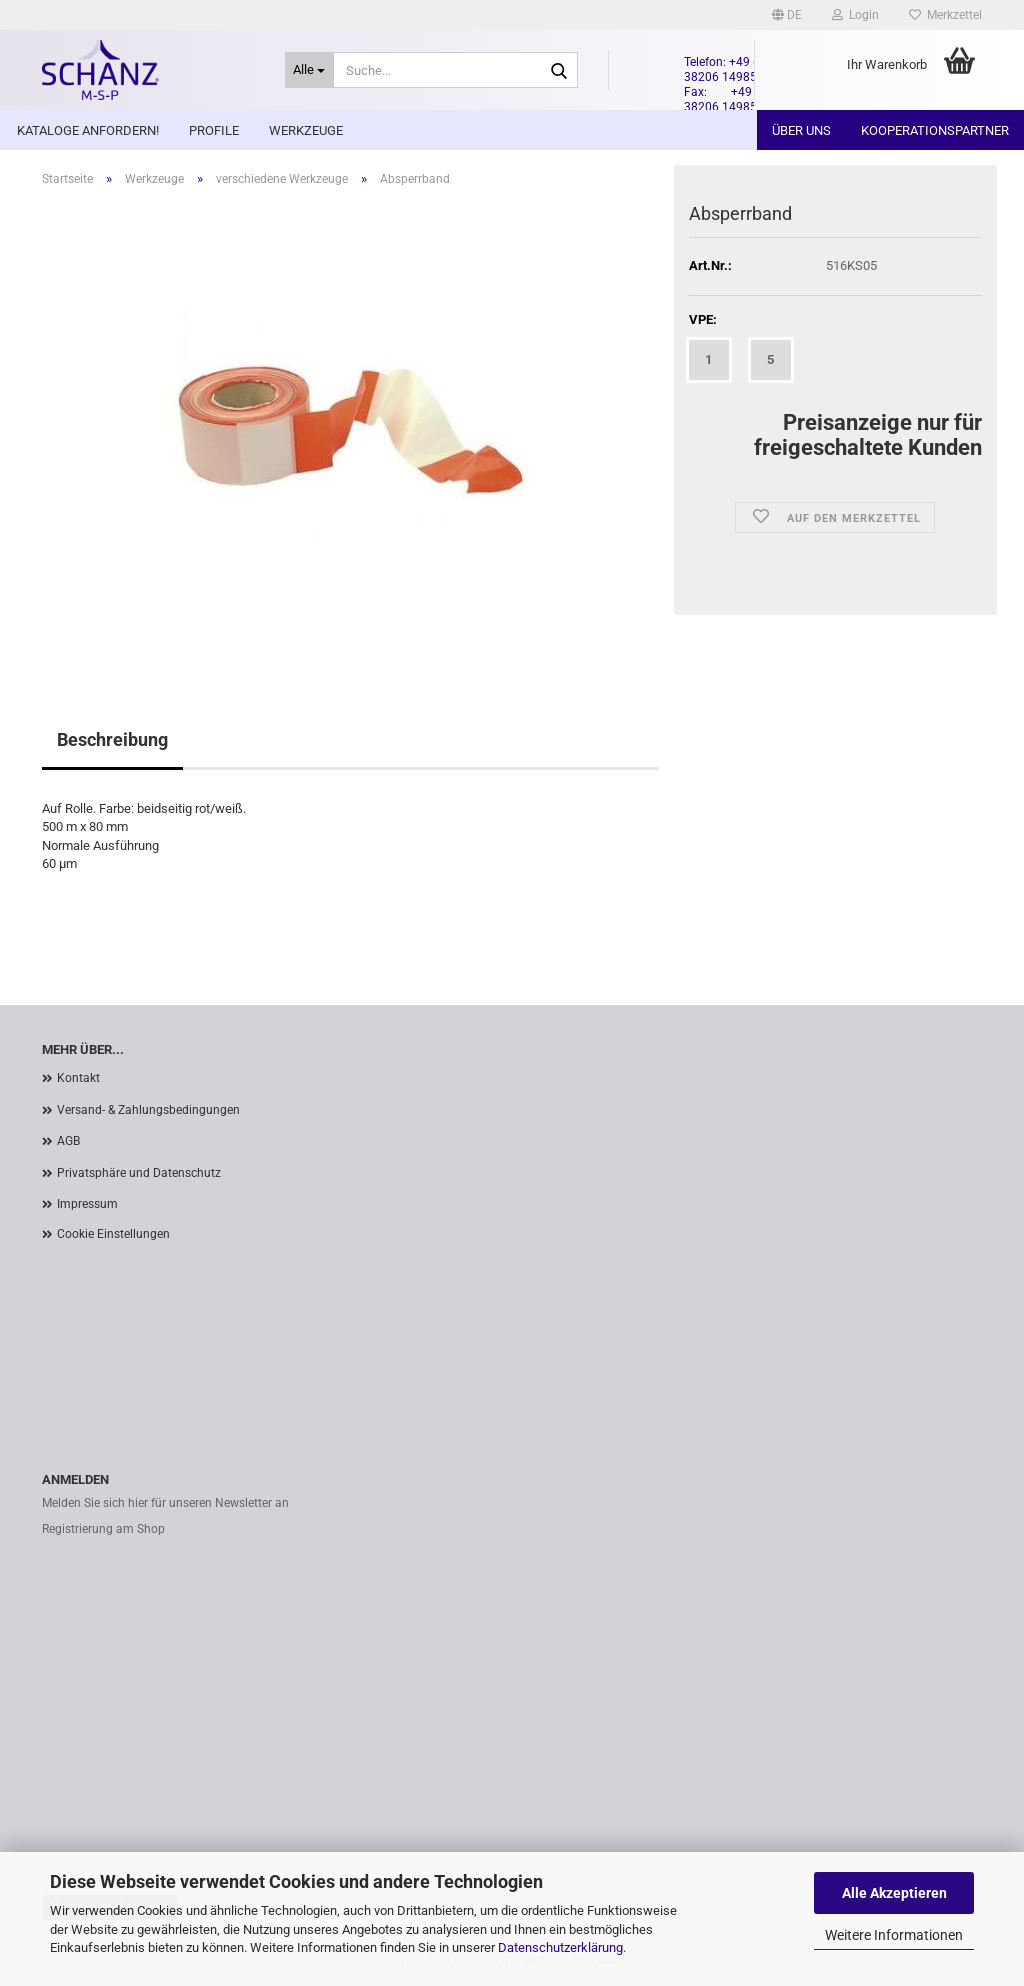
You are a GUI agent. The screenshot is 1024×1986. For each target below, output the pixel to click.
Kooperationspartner (935, 130)
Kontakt (78, 1078)
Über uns (801, 130)
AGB (68, 1141)
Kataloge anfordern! (88, 130)
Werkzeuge (306, 130)
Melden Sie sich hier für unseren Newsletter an (165, 1503)
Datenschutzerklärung (560, 1947)
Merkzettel (945, 15)
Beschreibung (112, 739)
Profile (214, 130)
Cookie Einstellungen (113, 1234)
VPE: (703, 319)
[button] (787, 15)
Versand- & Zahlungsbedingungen (148, 1110)
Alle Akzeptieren (894, 1893)
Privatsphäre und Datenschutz (139, 1173)
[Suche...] (309, 70)
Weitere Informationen (894, 1935)
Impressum (87, 1204)
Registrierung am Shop (103, 1529)
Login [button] (855, 15)
